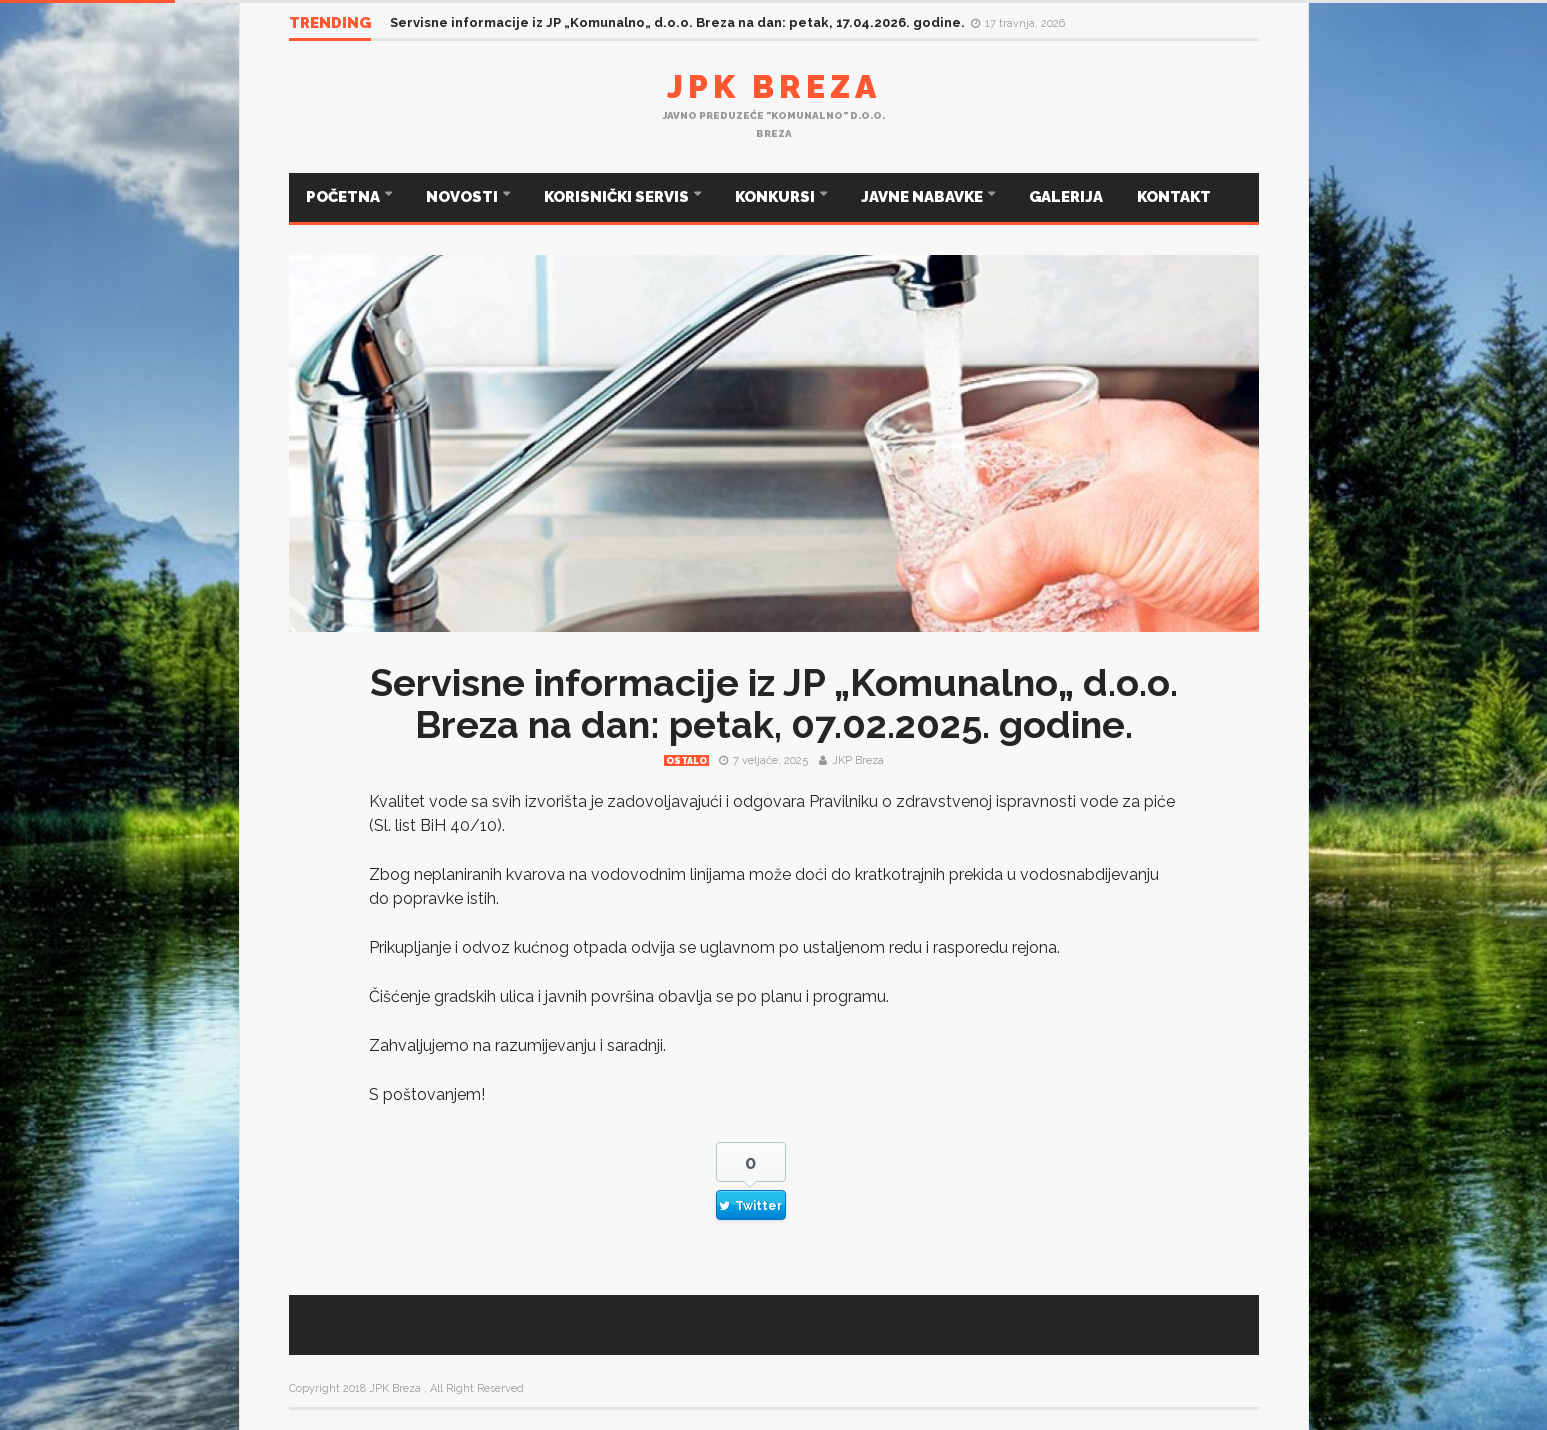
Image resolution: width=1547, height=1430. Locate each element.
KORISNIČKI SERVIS (618, 197)
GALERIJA (1066, 197)
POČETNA (344, 197)
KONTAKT (1174, 197)
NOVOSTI (463, 197)
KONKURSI (776, 197)
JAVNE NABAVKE (923, 197)
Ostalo (686, 761)
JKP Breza (858, 760)
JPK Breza (774, 86)
